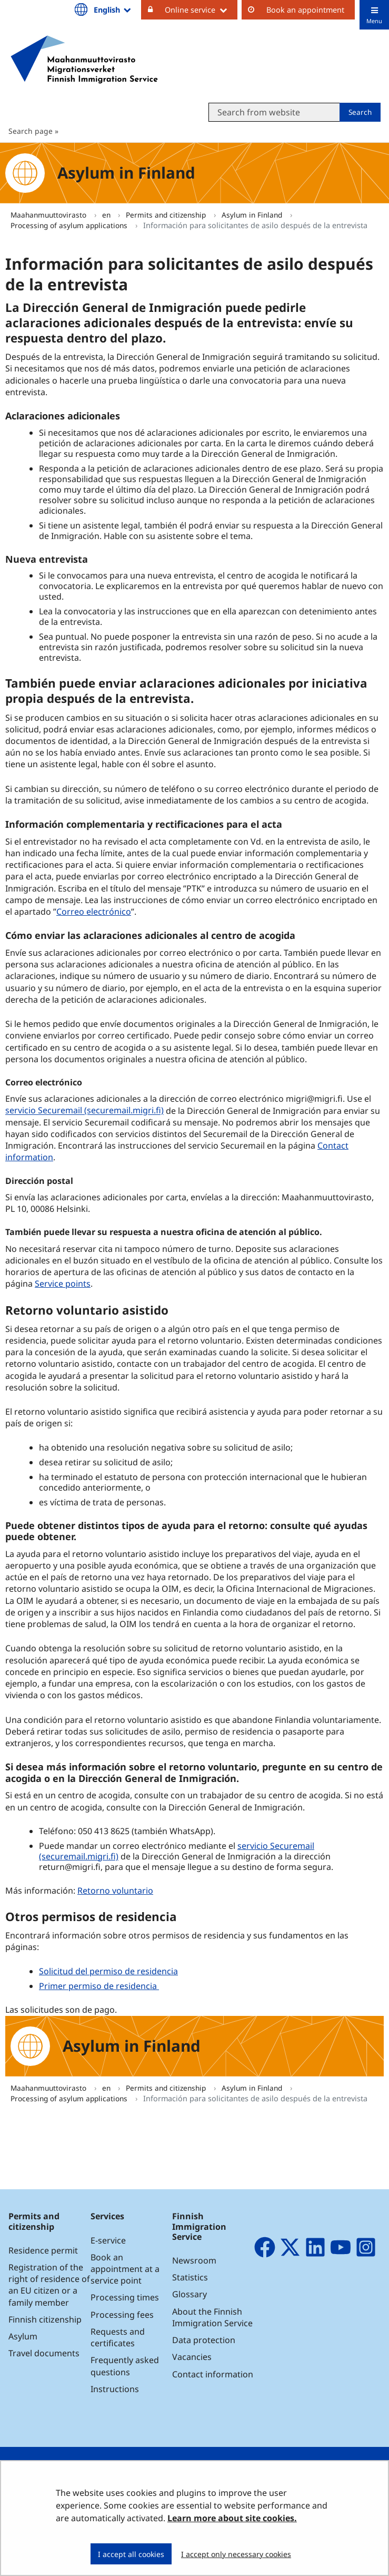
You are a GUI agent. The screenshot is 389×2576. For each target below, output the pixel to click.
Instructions (115, 2389)
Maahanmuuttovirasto (49, 215)
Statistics (190, 2277)
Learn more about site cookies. (232, 2518)
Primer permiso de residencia (99, 1986)
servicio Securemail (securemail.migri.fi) (85, 1110)
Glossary (189, 2294)
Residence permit (43, 2250)
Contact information (212, 2374)
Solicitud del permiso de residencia (108, 1971)
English (113, 9)
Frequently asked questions (125, 2365)
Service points (63, 1283)
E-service (108, 2240)
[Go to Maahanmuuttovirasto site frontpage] (84, 59)
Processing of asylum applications (70, 225)
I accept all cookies (131, 2554)
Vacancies (192, 2357)
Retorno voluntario (115, 1890)
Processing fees (122, 2314)
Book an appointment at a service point (125, 2268)
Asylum (22, 2336)
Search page (30, 131)
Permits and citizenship (167, 215)
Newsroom (194, 2260)
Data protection (203, 2340)
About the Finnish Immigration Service (212, 2317)
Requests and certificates (118, 2337)
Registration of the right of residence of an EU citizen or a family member (49, 2284)
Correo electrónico (93, 911)
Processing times (125, 2297)
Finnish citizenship (45, 2319)
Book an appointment (305, 10)
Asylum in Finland (253, 215)
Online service (201, 9)
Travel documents (43, 2353)
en (107, 215)
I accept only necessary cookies (236, 2554)
